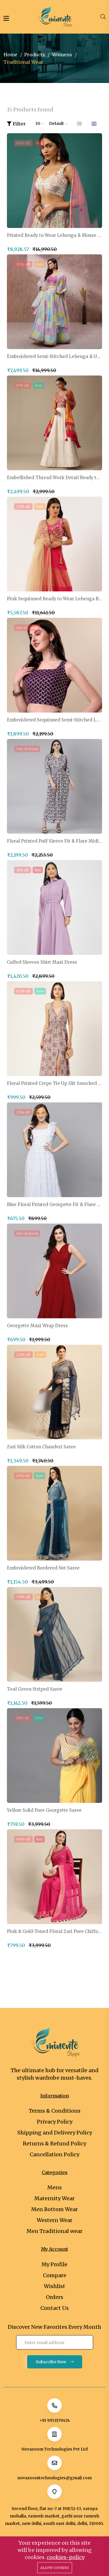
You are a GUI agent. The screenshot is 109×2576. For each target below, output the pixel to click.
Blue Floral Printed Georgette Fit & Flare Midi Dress (54, 1204)
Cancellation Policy (54, 2154)
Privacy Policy (54, 2121)
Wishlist (54, 2286)
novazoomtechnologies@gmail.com (54, 2478)
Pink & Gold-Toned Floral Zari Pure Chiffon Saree (54, 1931)
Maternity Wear (54, 2198)
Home (10, 54)
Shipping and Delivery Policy (54, 2132)
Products (34, 54)
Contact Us (54, 2308)
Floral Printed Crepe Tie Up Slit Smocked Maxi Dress (54, 1083)
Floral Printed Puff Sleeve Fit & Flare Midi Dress (54, 841)
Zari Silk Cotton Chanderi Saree (41, 1446)
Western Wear (54, 2220)
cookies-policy (65, 2557)
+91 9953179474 (55, 2420)
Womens (62, 54)
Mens (54, 2187)
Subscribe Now (55, 2361)
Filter (16, 124)
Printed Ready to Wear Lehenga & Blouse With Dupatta (54, 235)
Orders (54, 2297)
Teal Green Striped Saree (34, 1689)
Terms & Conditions (54, 2110)
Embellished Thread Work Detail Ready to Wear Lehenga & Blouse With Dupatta (54, 477)
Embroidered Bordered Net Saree (43, 1568)
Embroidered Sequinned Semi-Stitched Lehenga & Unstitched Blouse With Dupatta (54, 720)
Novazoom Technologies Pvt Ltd (54, 2449)
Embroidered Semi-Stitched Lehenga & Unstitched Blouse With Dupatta (54, 356)
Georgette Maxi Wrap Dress (37, 1325)
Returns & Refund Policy (54, 2143)
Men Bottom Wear (54, 2209)
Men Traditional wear (54, 2231)
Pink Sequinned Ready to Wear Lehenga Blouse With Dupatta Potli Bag (54, 598)
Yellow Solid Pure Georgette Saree (44, 1810)
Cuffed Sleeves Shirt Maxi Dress (42, 962)
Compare (54, 2275)
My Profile (54, 2264)
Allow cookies (54, 2568)
